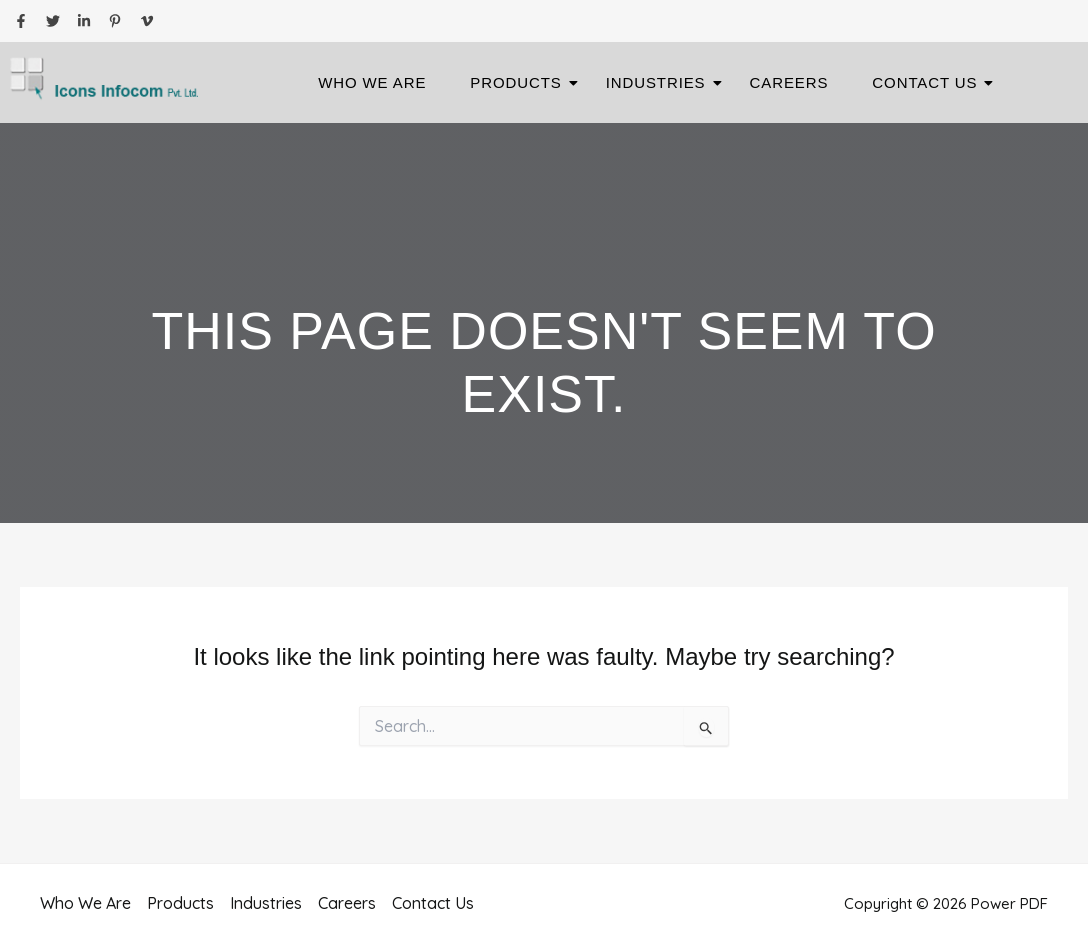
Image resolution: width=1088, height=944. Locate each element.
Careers (789, 82)
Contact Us (930, 82)
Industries (662, 82)
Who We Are (372, 82)
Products (521, 82)
